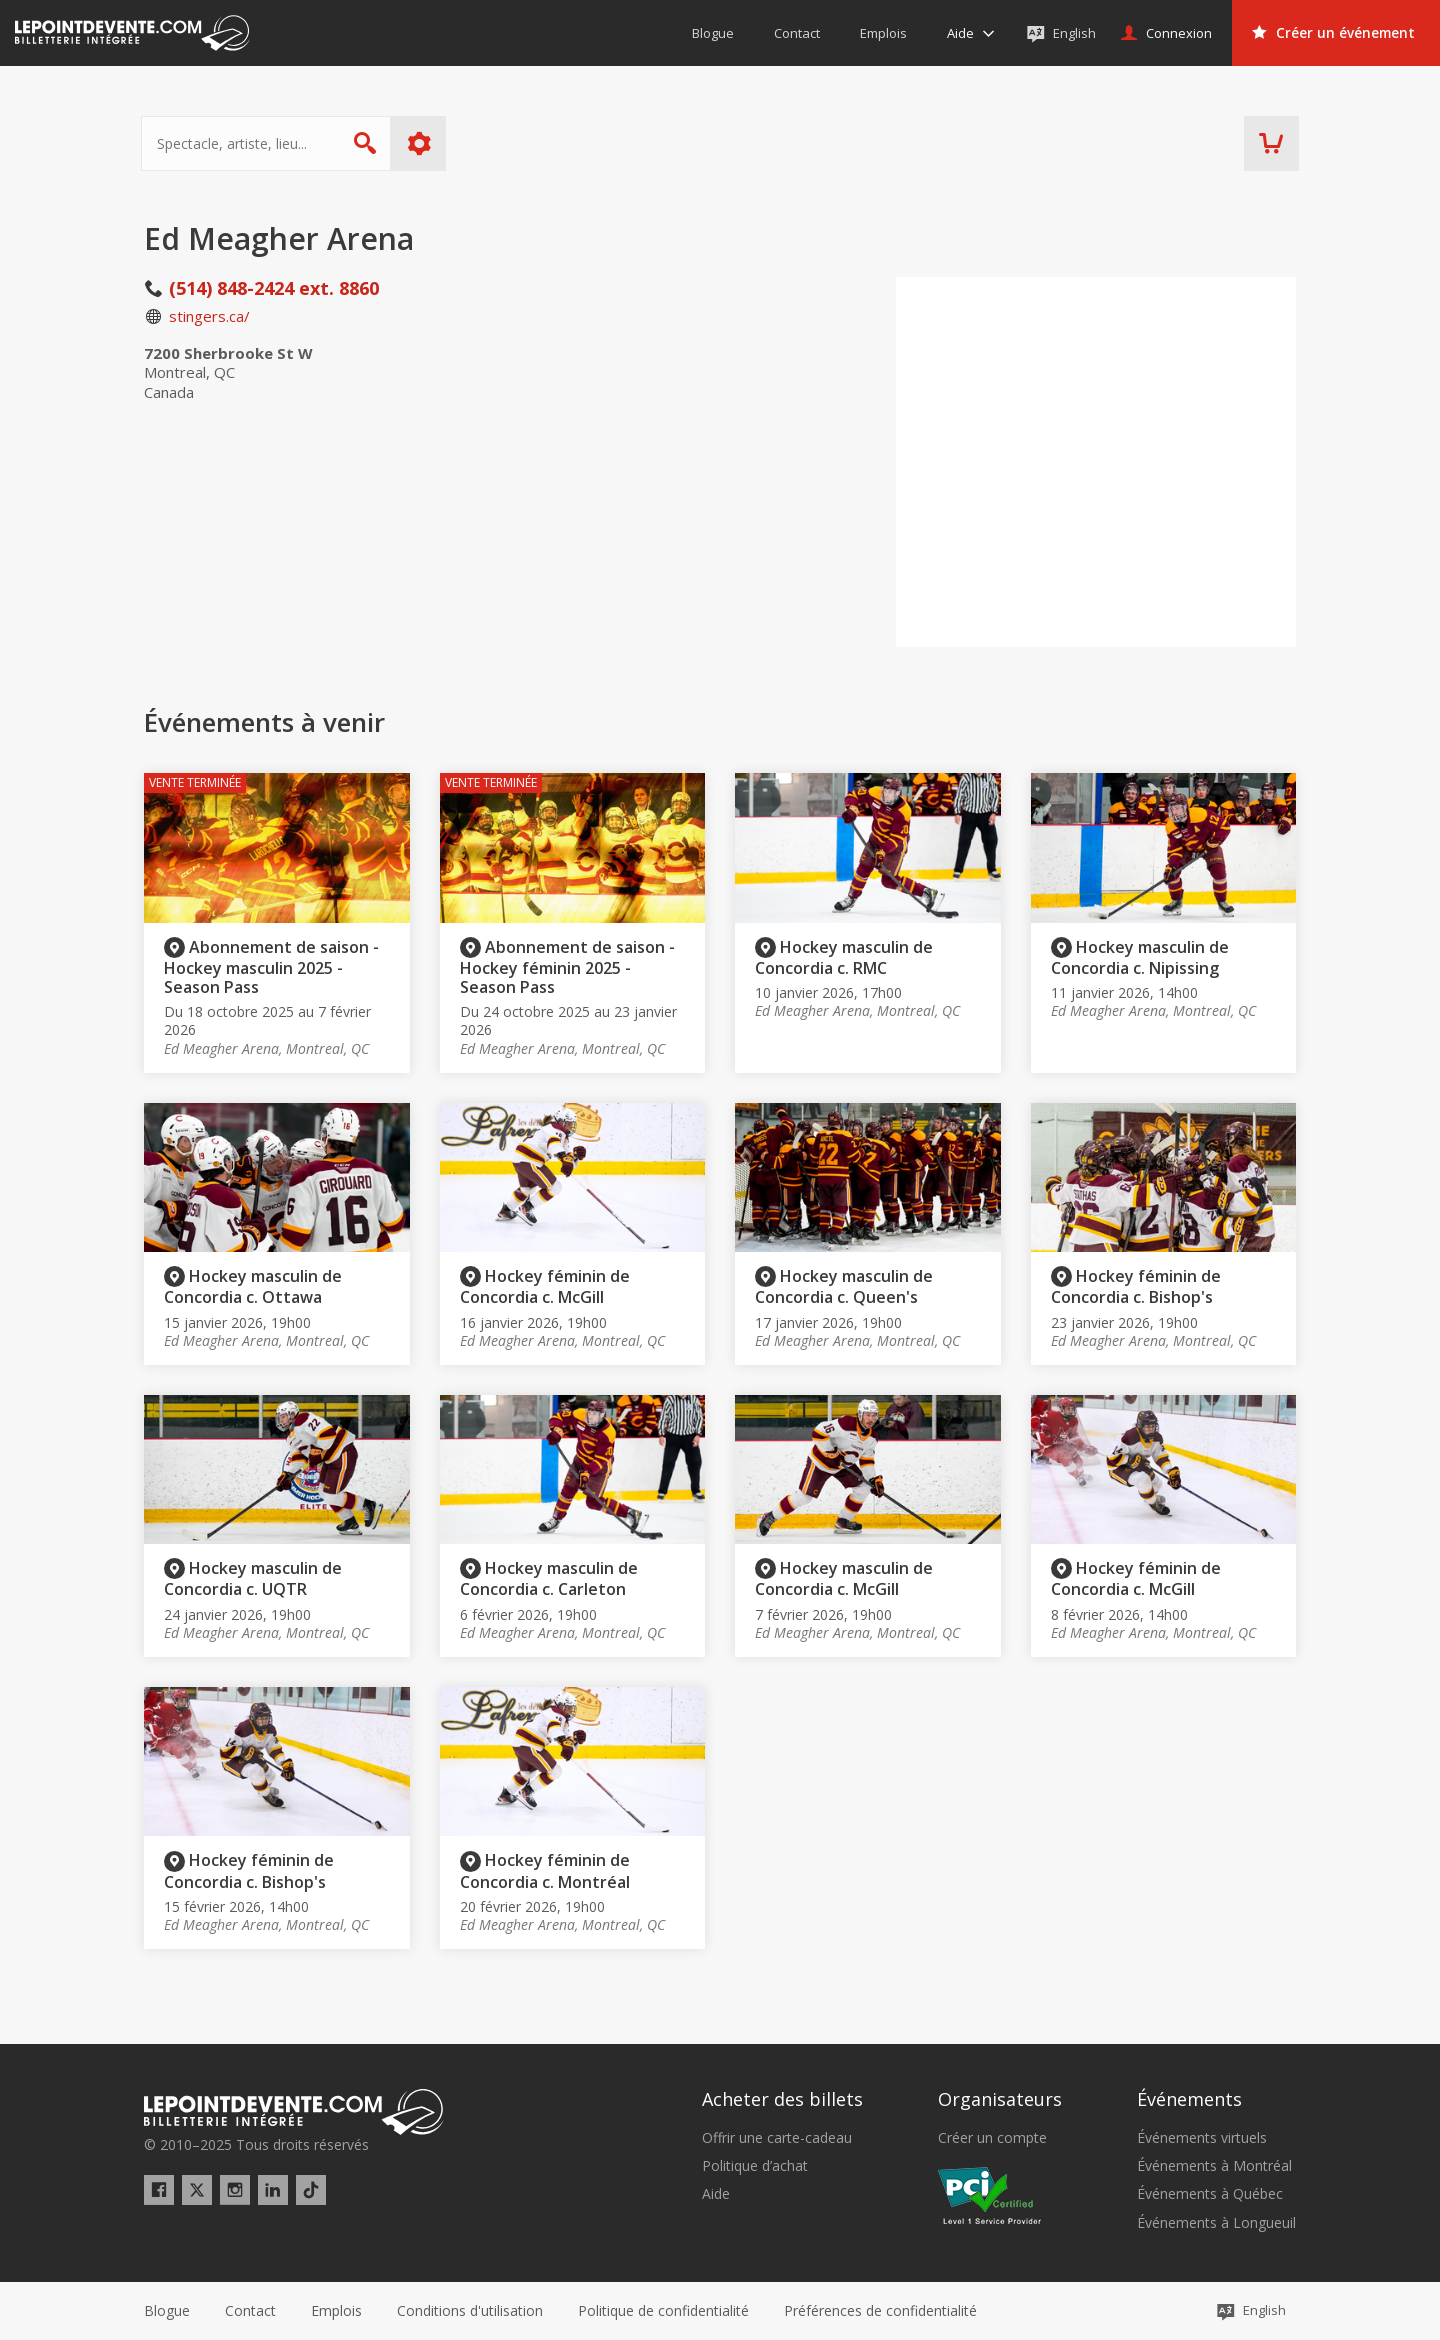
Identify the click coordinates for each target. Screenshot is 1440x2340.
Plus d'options (422, 143)
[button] (880, 2311)
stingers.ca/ (209, 316)
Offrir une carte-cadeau (777, 2138)
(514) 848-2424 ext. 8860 (274, 288)
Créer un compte (992, 2138)
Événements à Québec (1210, 2194)
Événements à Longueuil (1216, 2223)
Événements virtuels (1202, 2138)
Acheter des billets (782, 2099)
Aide (716, 2194)
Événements (1189, 2099)
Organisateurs (1000, 2099)
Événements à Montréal (1214, 2166)
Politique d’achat (755, 2166)
